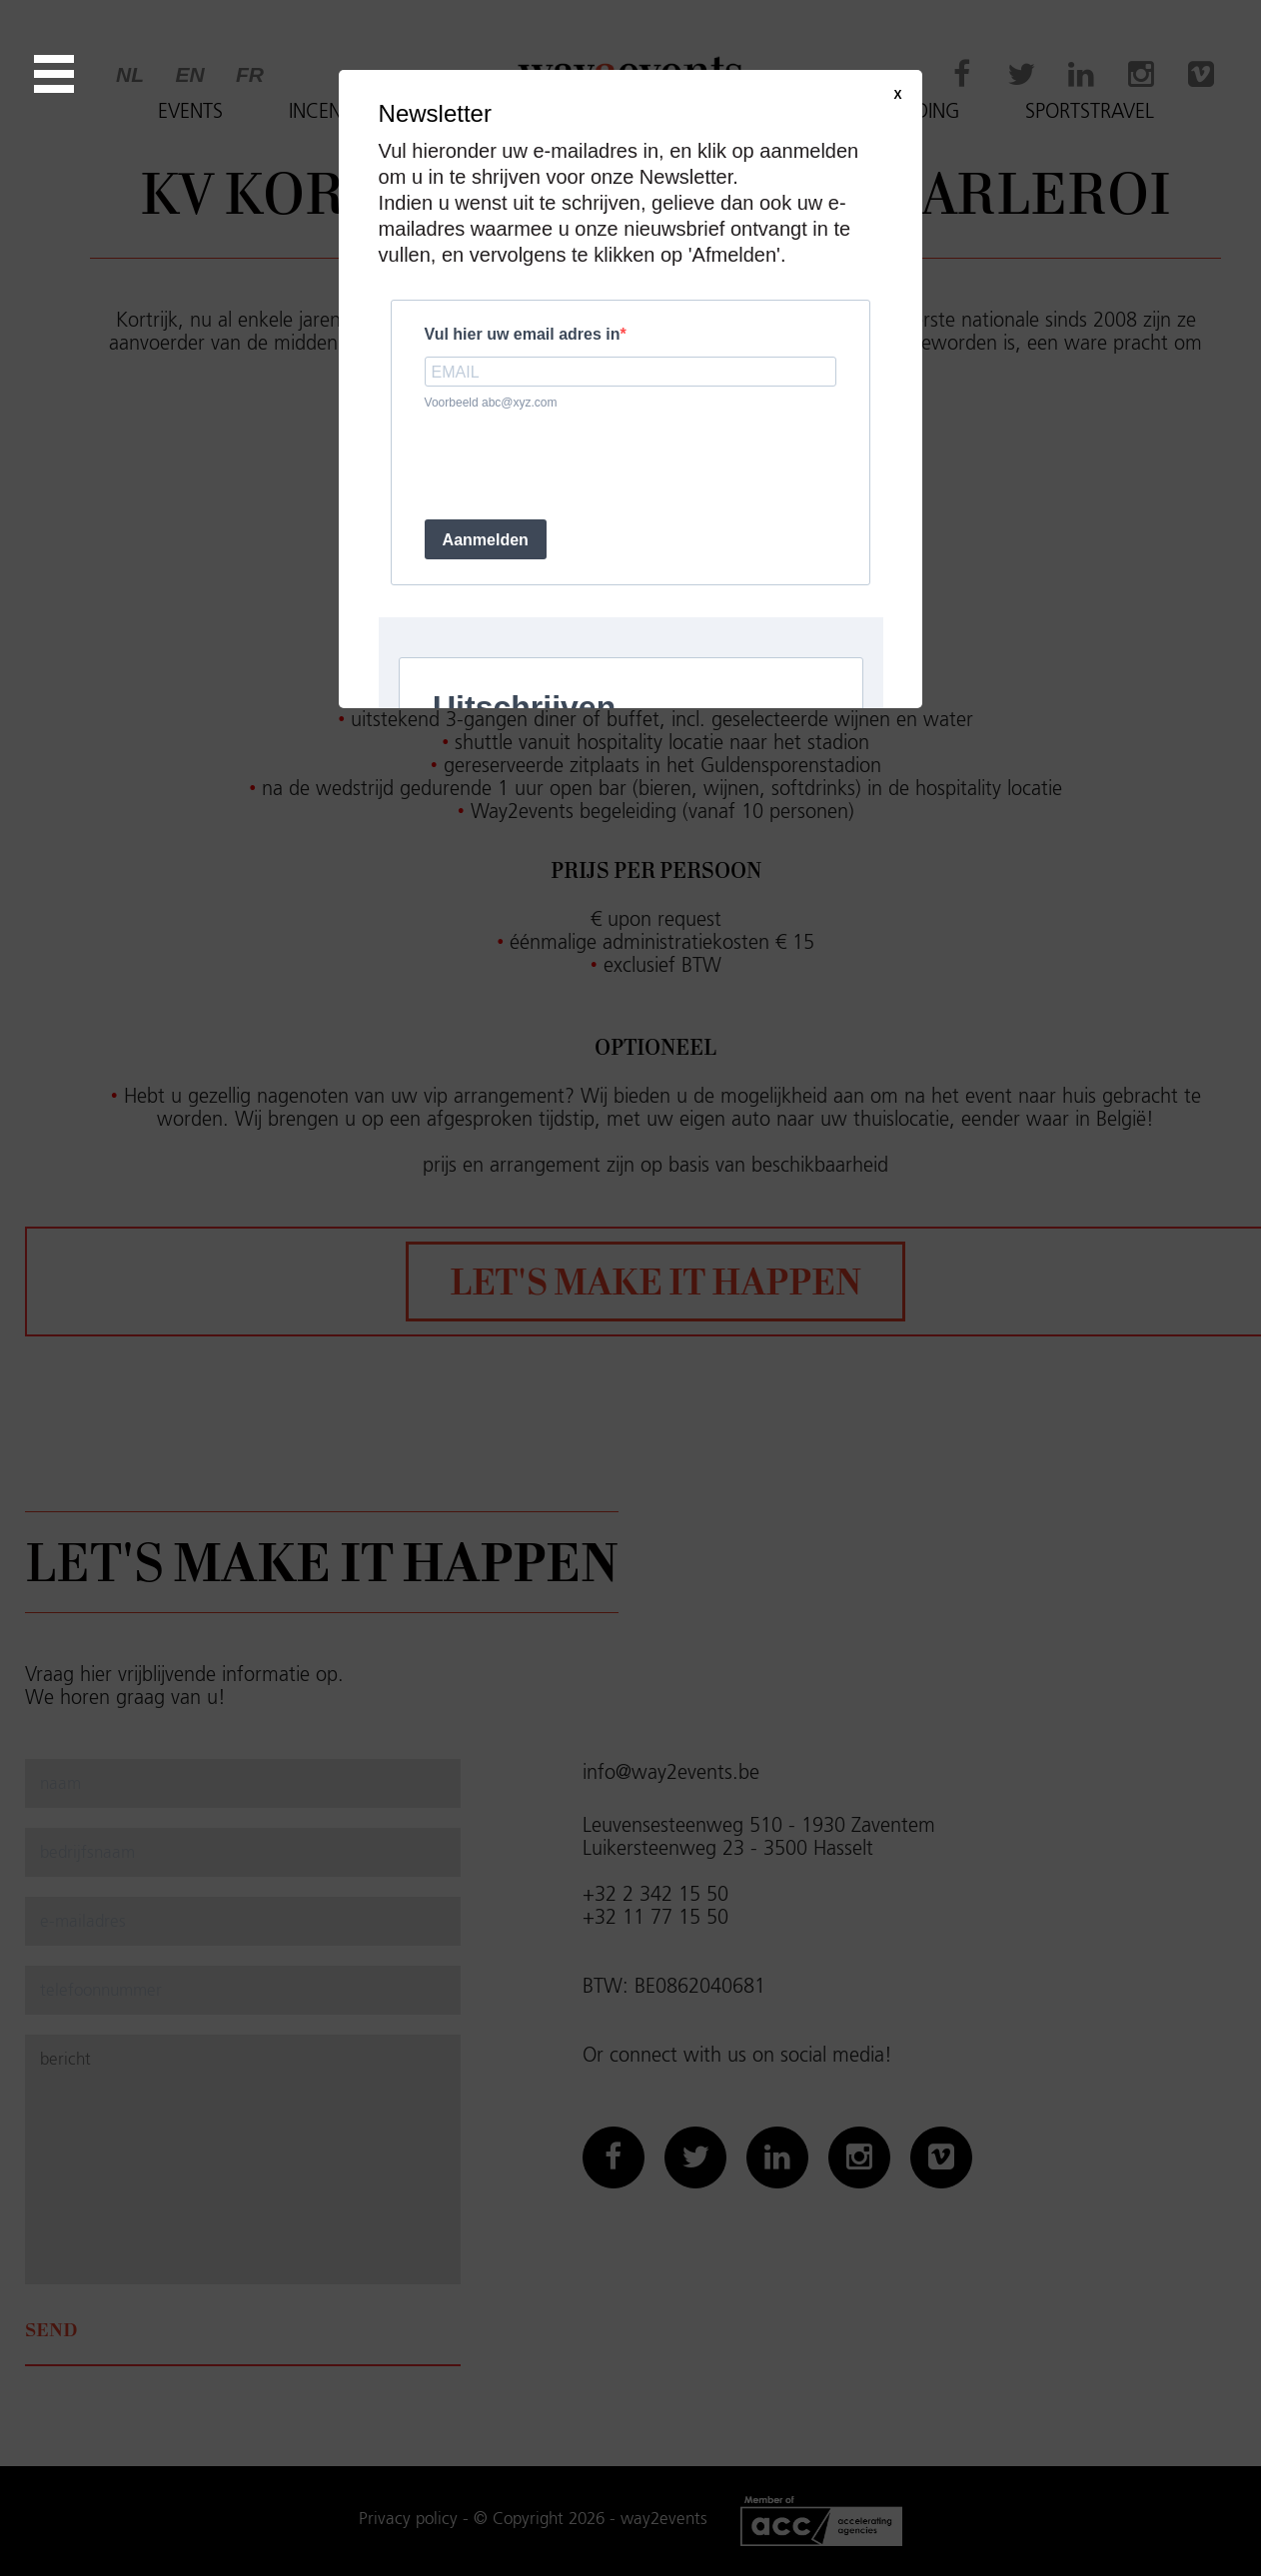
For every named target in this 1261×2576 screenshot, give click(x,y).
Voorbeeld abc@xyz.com (491, 403)
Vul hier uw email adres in (523, 334)
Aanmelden (486, 539)
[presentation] (576, 464)
